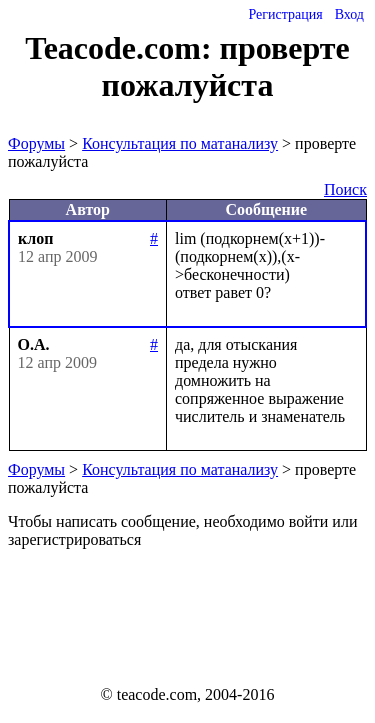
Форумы (36, 143)
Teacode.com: (122, 48)
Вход (349, 14)
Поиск (345, 189)
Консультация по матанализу (180, 143)
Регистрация (285, 14)
